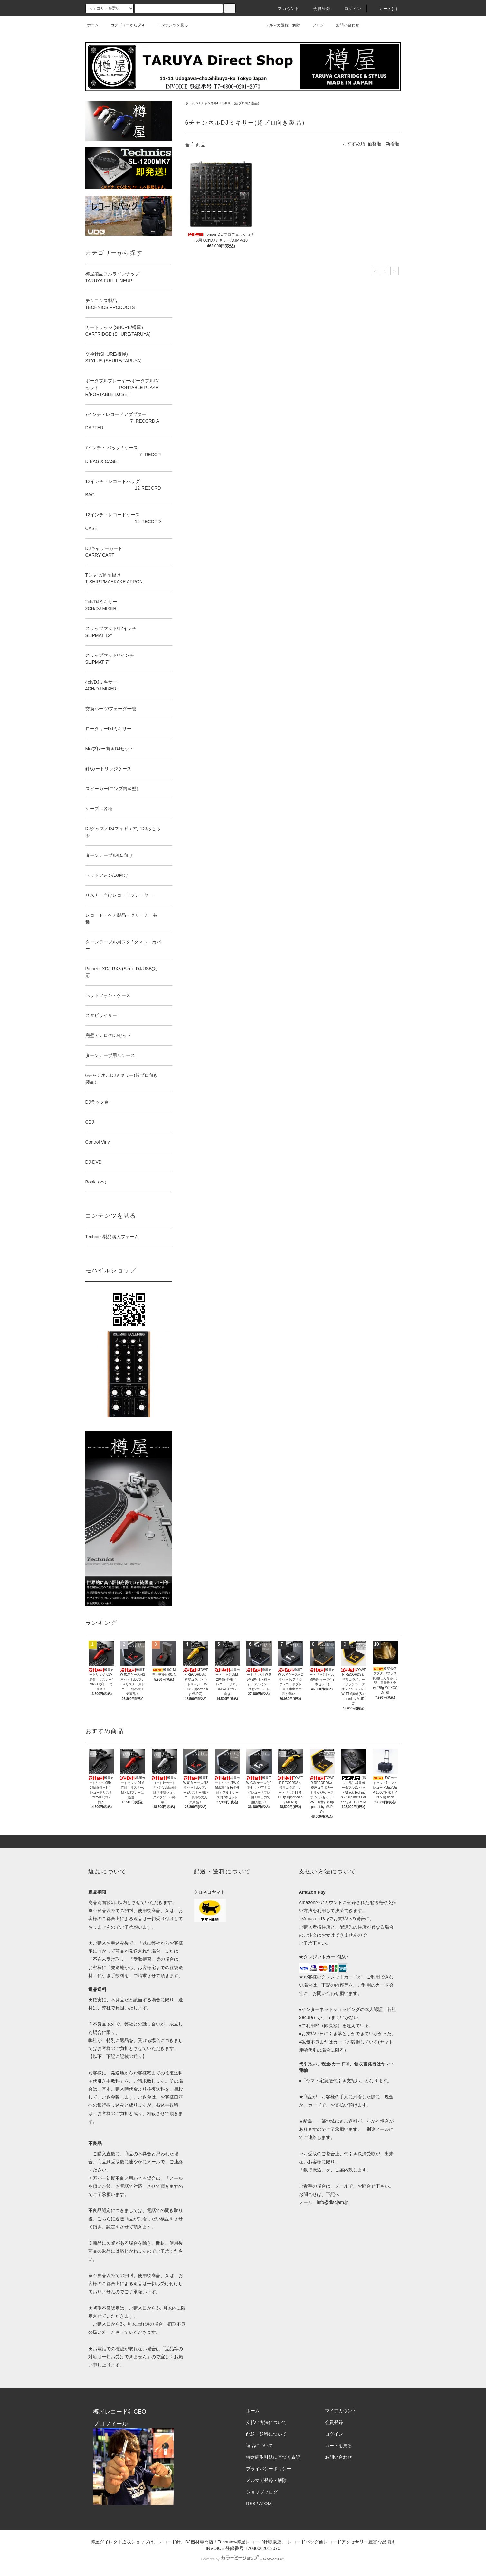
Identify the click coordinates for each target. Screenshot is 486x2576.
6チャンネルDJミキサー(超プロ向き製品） (230, 103)
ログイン (349, 8)
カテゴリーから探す (124, 25)
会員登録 (318, 8)
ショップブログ (262, 2492)
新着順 (392, 143)
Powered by (243, 2559)
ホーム (93, 25)
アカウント (284, 8)
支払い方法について (266, 2422)
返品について (259, 2445)
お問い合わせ (343, 25)
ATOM (265, 2503)
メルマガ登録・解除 (279, 25)
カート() (384, 8)
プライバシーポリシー (268, 2468)
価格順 (374, 143)
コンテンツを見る (168, 25)
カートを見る (338, 2445)
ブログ (314, 25)
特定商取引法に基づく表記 (273, 2457)
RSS (250, 2503)
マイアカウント (341, 2410)
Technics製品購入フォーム (112, 1236)
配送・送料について (266, 2434)
